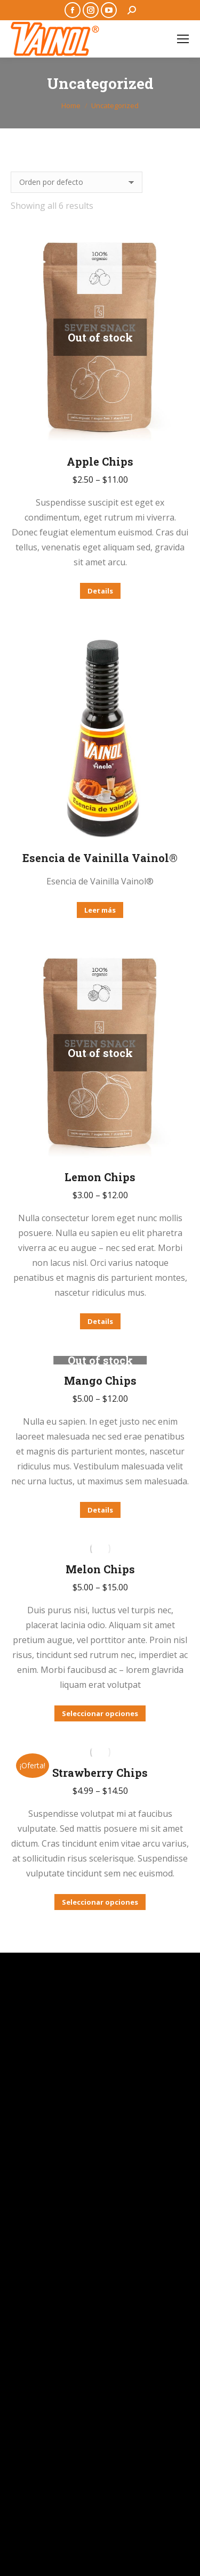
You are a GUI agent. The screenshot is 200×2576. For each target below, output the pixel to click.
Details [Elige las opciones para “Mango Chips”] (100, 1510)
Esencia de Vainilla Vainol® (100, 858)
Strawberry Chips (100, 1772)
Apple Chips (100, 461)
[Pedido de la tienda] (76, 182)
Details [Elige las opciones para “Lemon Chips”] (100, 1321)
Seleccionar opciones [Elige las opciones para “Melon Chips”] (100, 1713)
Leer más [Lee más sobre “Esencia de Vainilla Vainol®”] (100, 910)
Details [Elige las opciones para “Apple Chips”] (100, 591)
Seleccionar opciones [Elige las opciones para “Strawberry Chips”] (100, 1902)
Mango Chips (100, 1380)
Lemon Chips (100, 1177)
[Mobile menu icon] (183, 38)
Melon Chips (100, 1569)
